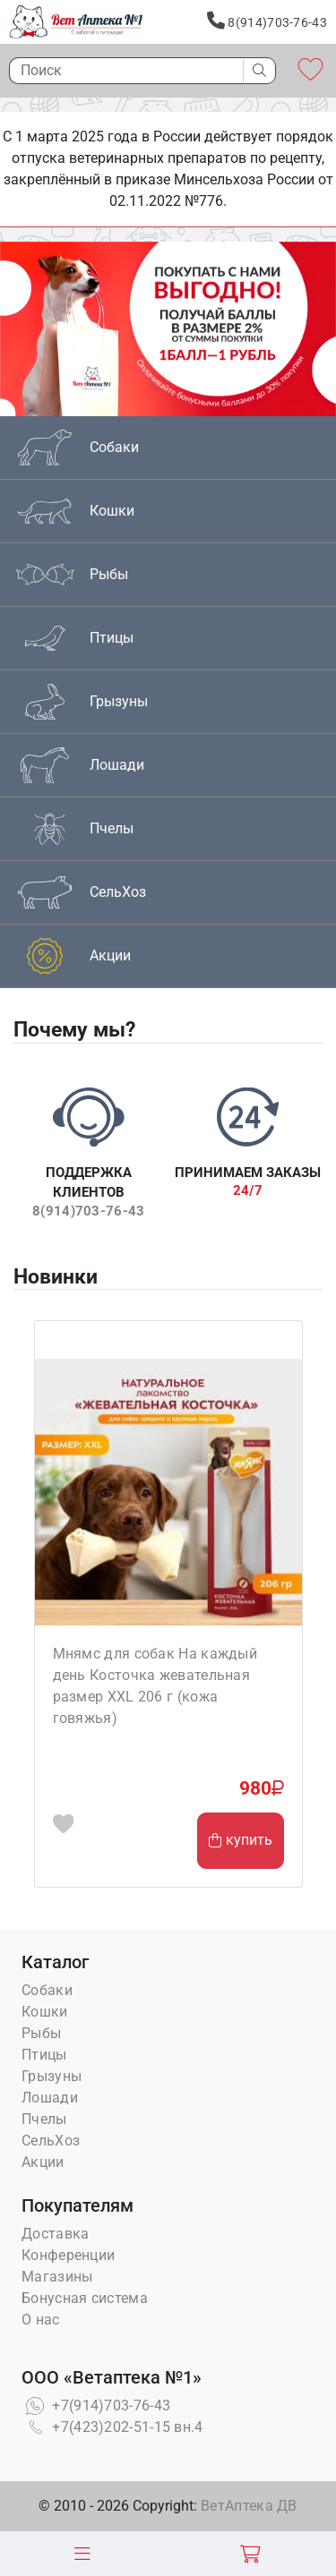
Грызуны (52, 2076)
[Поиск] (121, 70)
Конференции (68, 2255)
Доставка (55, 2233)
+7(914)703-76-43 (96, 2405)
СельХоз (51, 2140)
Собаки (47, 1990)
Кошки (45, 2011)
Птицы (44, 2054)
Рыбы (41, 2033)
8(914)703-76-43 (267, 21)
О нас (41, 2319)
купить (240, 1839)
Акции (43, 2162)
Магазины (57, 2276)
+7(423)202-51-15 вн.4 (112, 2426)
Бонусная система (85, 2298)
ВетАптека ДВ (249, 2505)
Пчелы (44, 2119)
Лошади (50, 2097)
